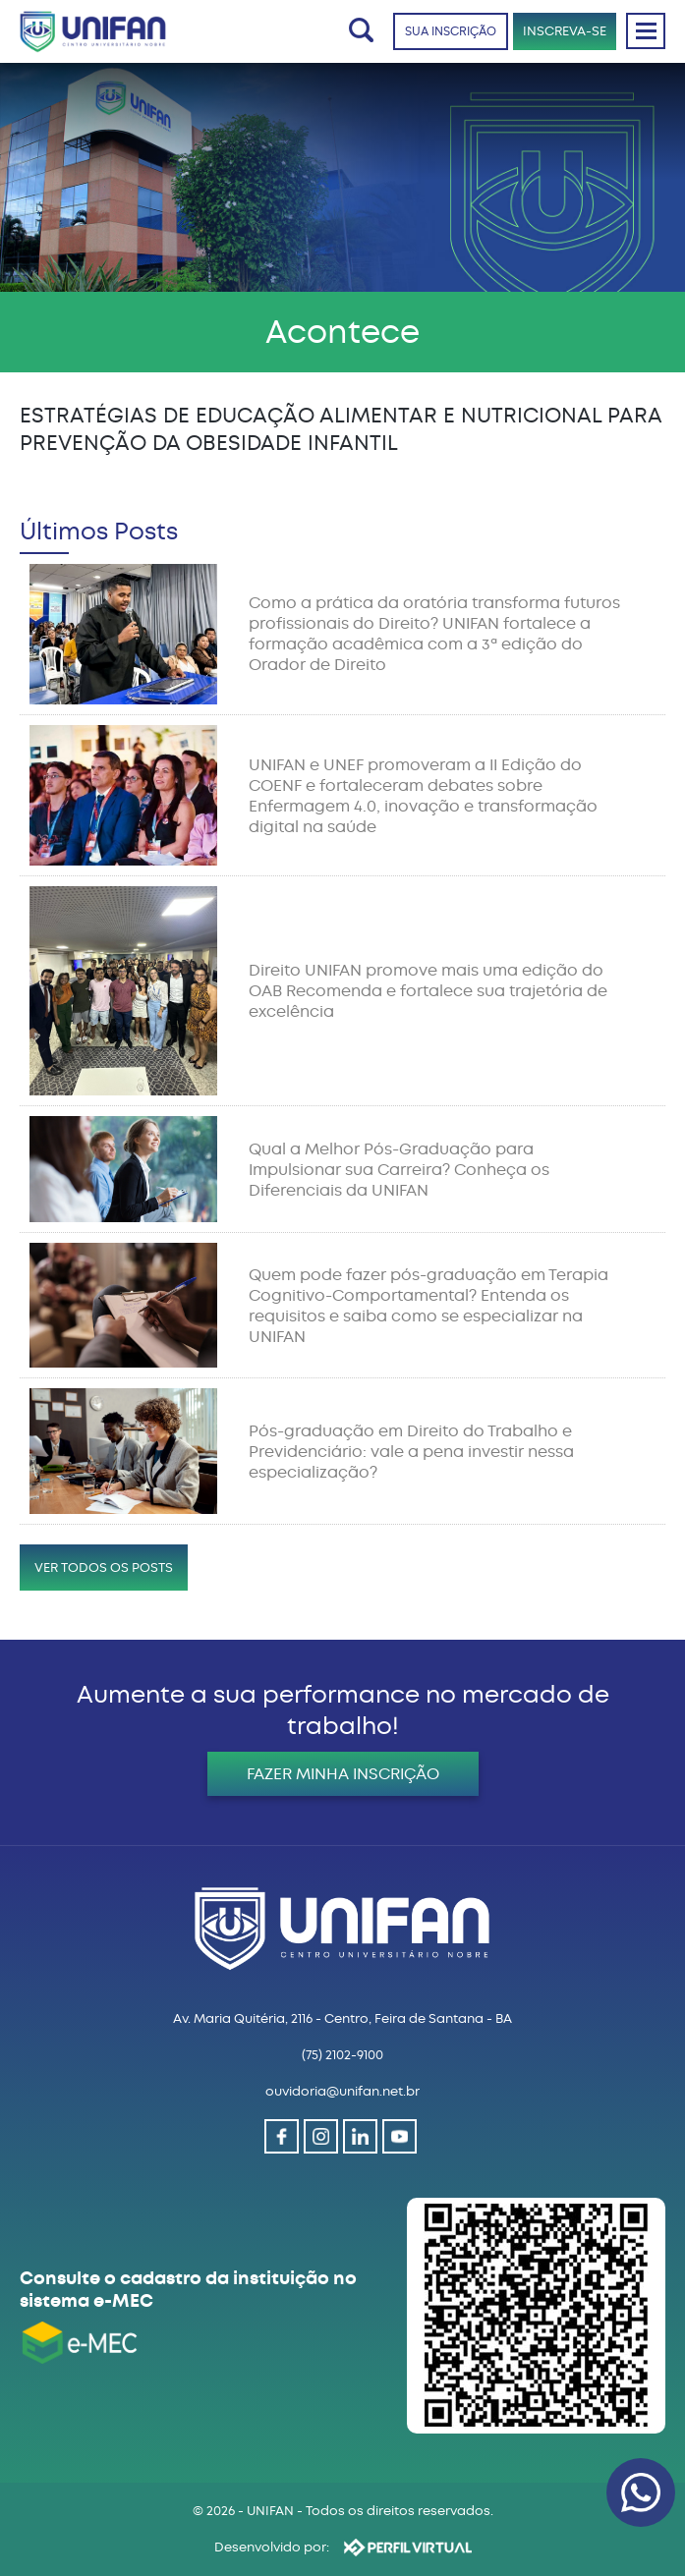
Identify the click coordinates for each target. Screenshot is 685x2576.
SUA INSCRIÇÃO (450, 31)
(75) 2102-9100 (342, 2054)
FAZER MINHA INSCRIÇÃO (343, 1774)
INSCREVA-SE (564, 31)
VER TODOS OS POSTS (103, 1567)
